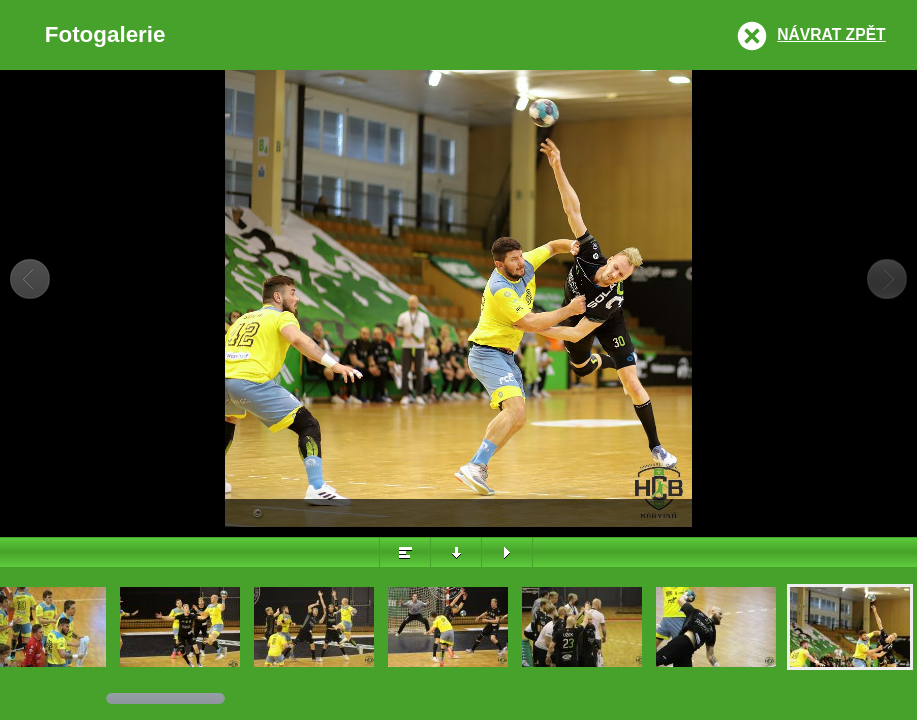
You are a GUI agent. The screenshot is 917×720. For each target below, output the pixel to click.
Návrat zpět (831, 34)
